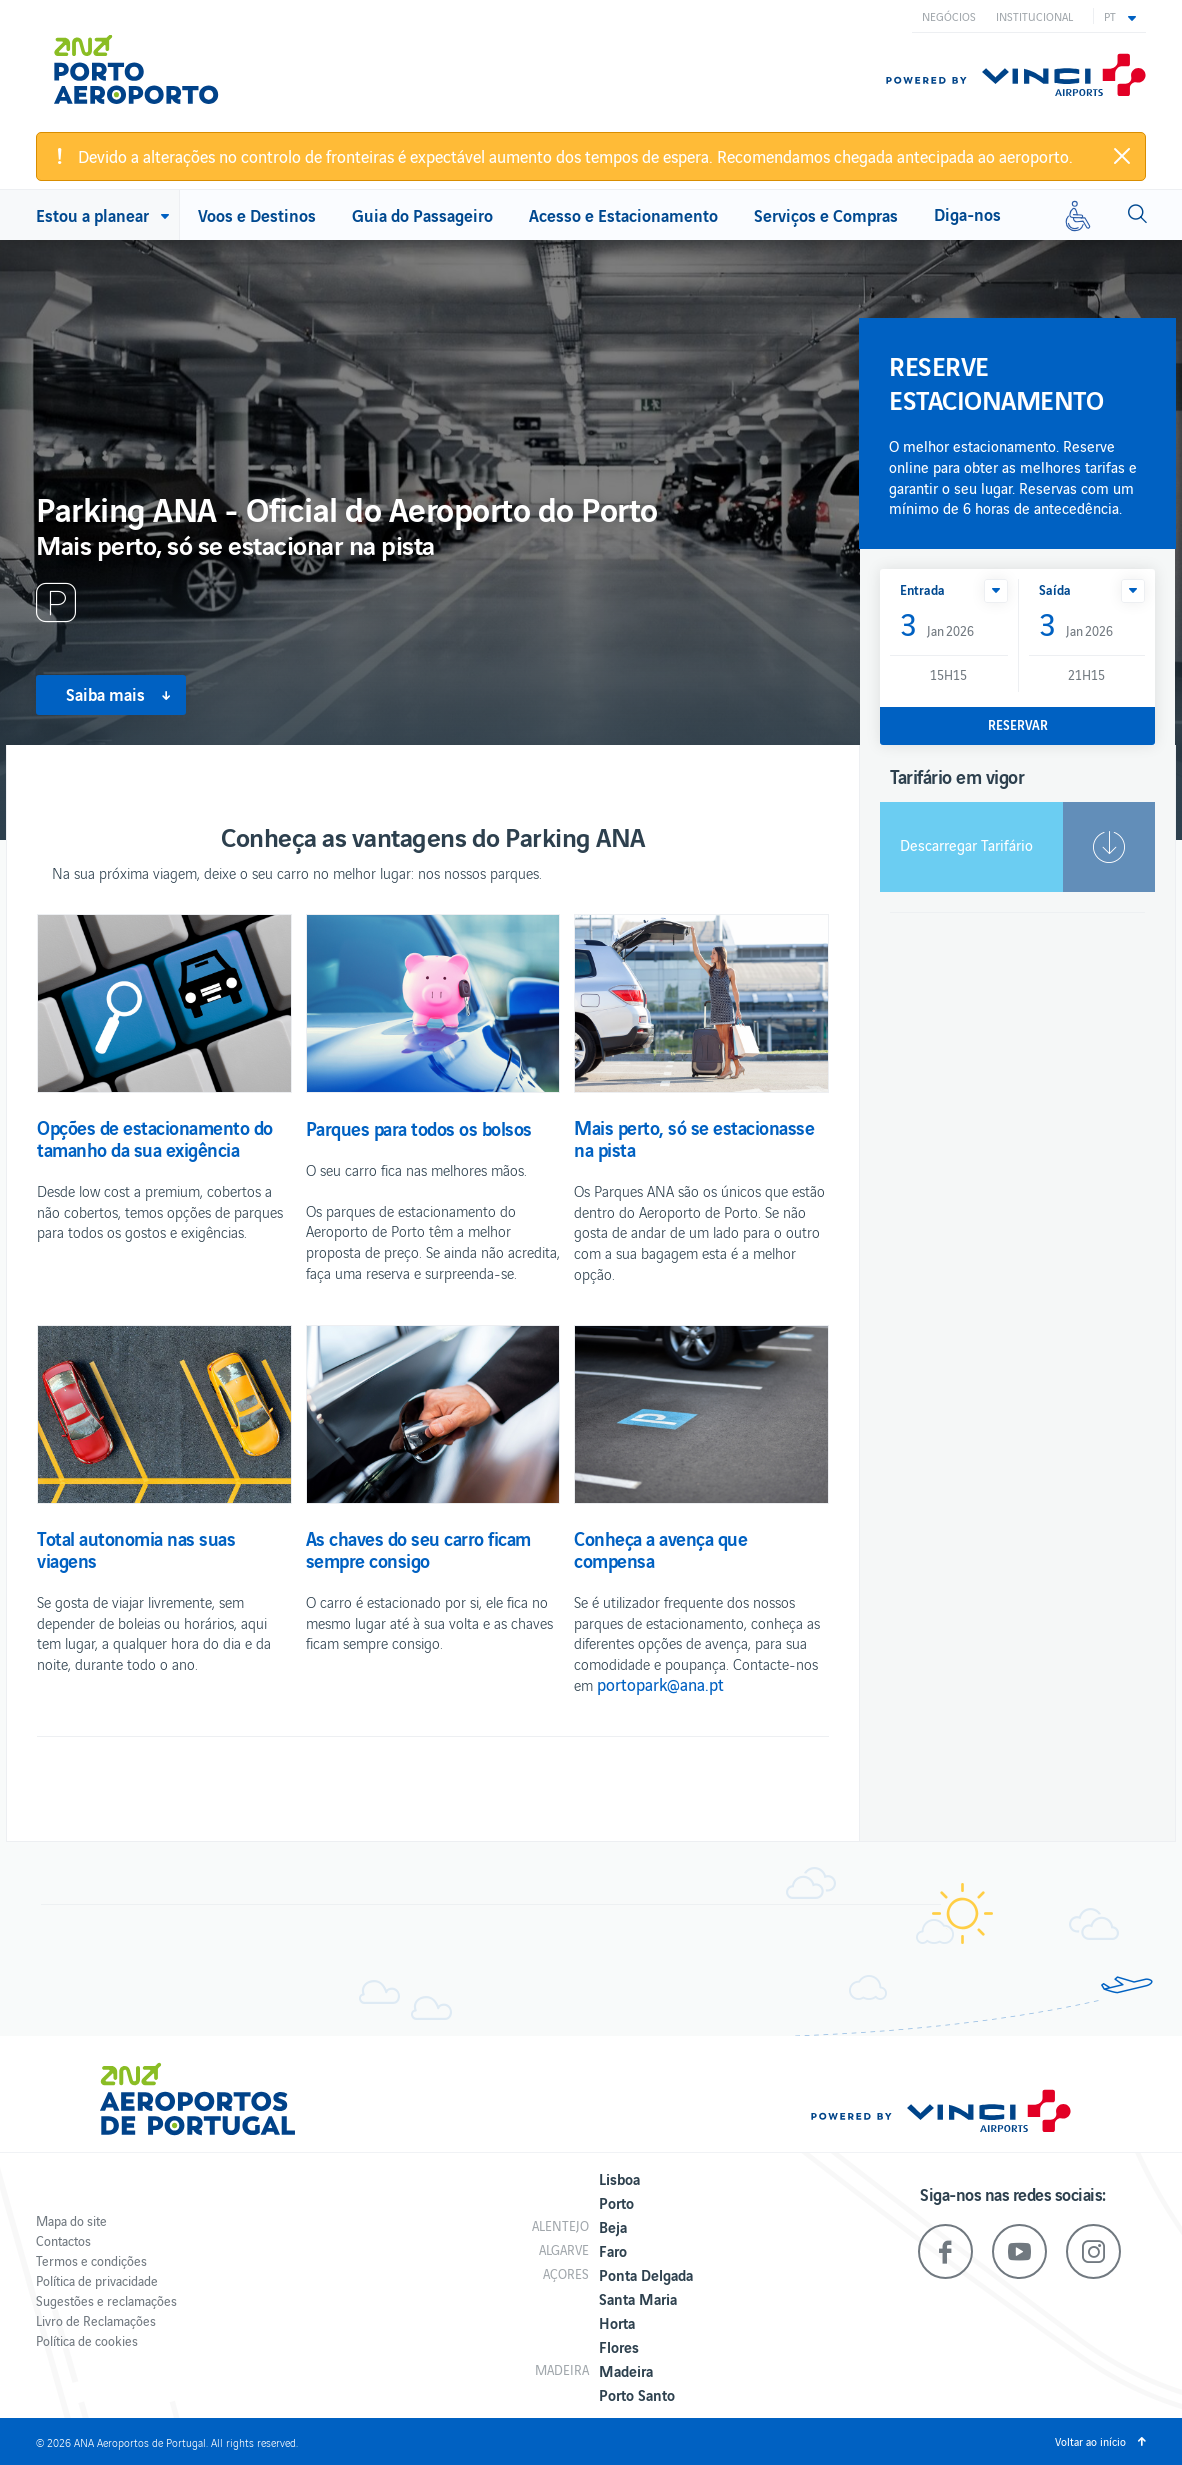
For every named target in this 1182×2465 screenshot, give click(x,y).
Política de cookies (87, 2340)
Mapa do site (71, 2220)
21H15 (1086, 674)
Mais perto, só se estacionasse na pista (694, 1138)
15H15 (948, 674)
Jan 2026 (937, 625)
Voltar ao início (1090, 2441)
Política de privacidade (97, 2280)
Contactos (63, 2240)
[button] (1120, 16)
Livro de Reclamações (96, 2320)
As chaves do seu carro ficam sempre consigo (418, 1549)
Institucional (1034, 16)
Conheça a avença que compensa (660, 1549)
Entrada (922, 589)
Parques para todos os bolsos (419, 1128)
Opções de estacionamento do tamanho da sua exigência (155, 1138)
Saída (1055, 589)
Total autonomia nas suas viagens (136, 1549)
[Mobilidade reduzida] (1078, 215)
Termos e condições (91, 2260)
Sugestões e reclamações (106, 2300)
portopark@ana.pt (660, 1684)
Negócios (949, 16)
